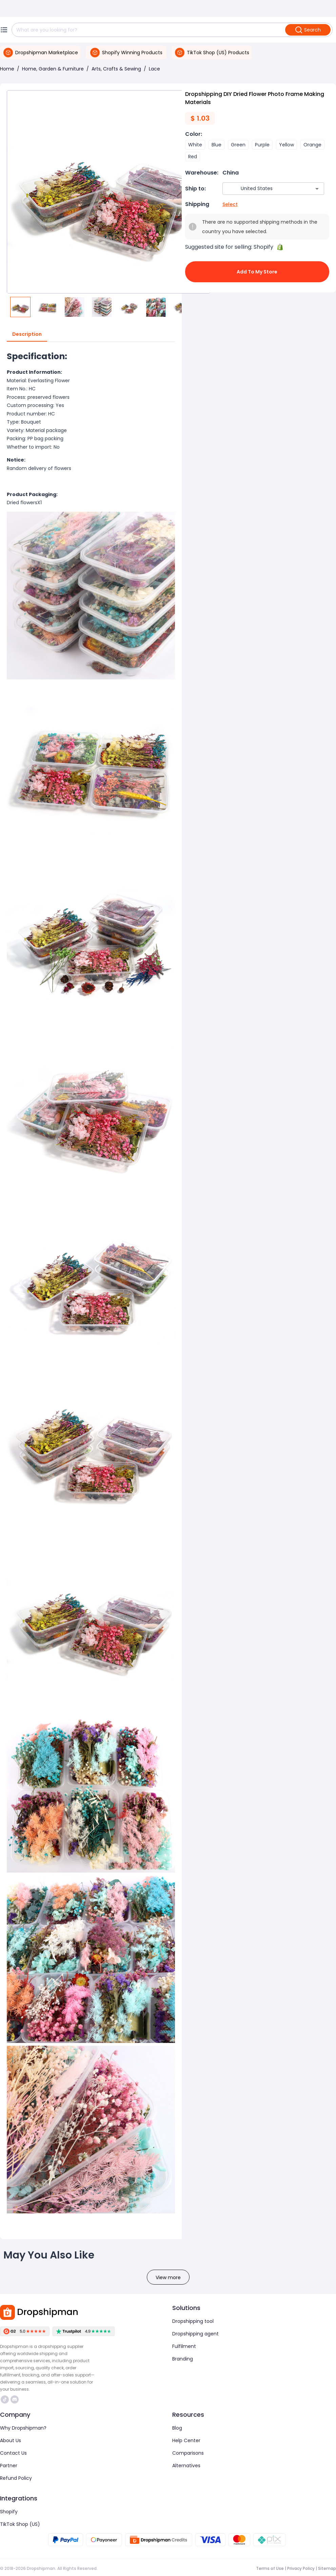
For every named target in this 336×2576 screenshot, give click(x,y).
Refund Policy (16, 2478)
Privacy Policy (301, 2568)
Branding (182, 2358)
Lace (154, 68)
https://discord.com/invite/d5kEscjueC (15, 2399)
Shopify (9, 2511)
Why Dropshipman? (23, 2428)
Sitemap (327, 2568)
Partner (8, 2465)
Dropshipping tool (193, 2321)
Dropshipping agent (195, 2333)
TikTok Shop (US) (20, 2524)
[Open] (317, 188)
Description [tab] (27, 334)
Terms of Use (270, 2568)
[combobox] (263, 188)
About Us (10, 2440)
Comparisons (188, 2453)
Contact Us (13, 2453)
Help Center (186, 2440)
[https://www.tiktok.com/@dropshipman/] (5, 2399)
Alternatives (186, 2465)
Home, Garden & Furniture (53, 68)
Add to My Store (257, 271)
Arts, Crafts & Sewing (116, 68)
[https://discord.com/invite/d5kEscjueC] (15, 2399)
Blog (177, 2428)
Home (7, 68)
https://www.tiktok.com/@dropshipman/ (5, 2399)
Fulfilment (184, 2346)
